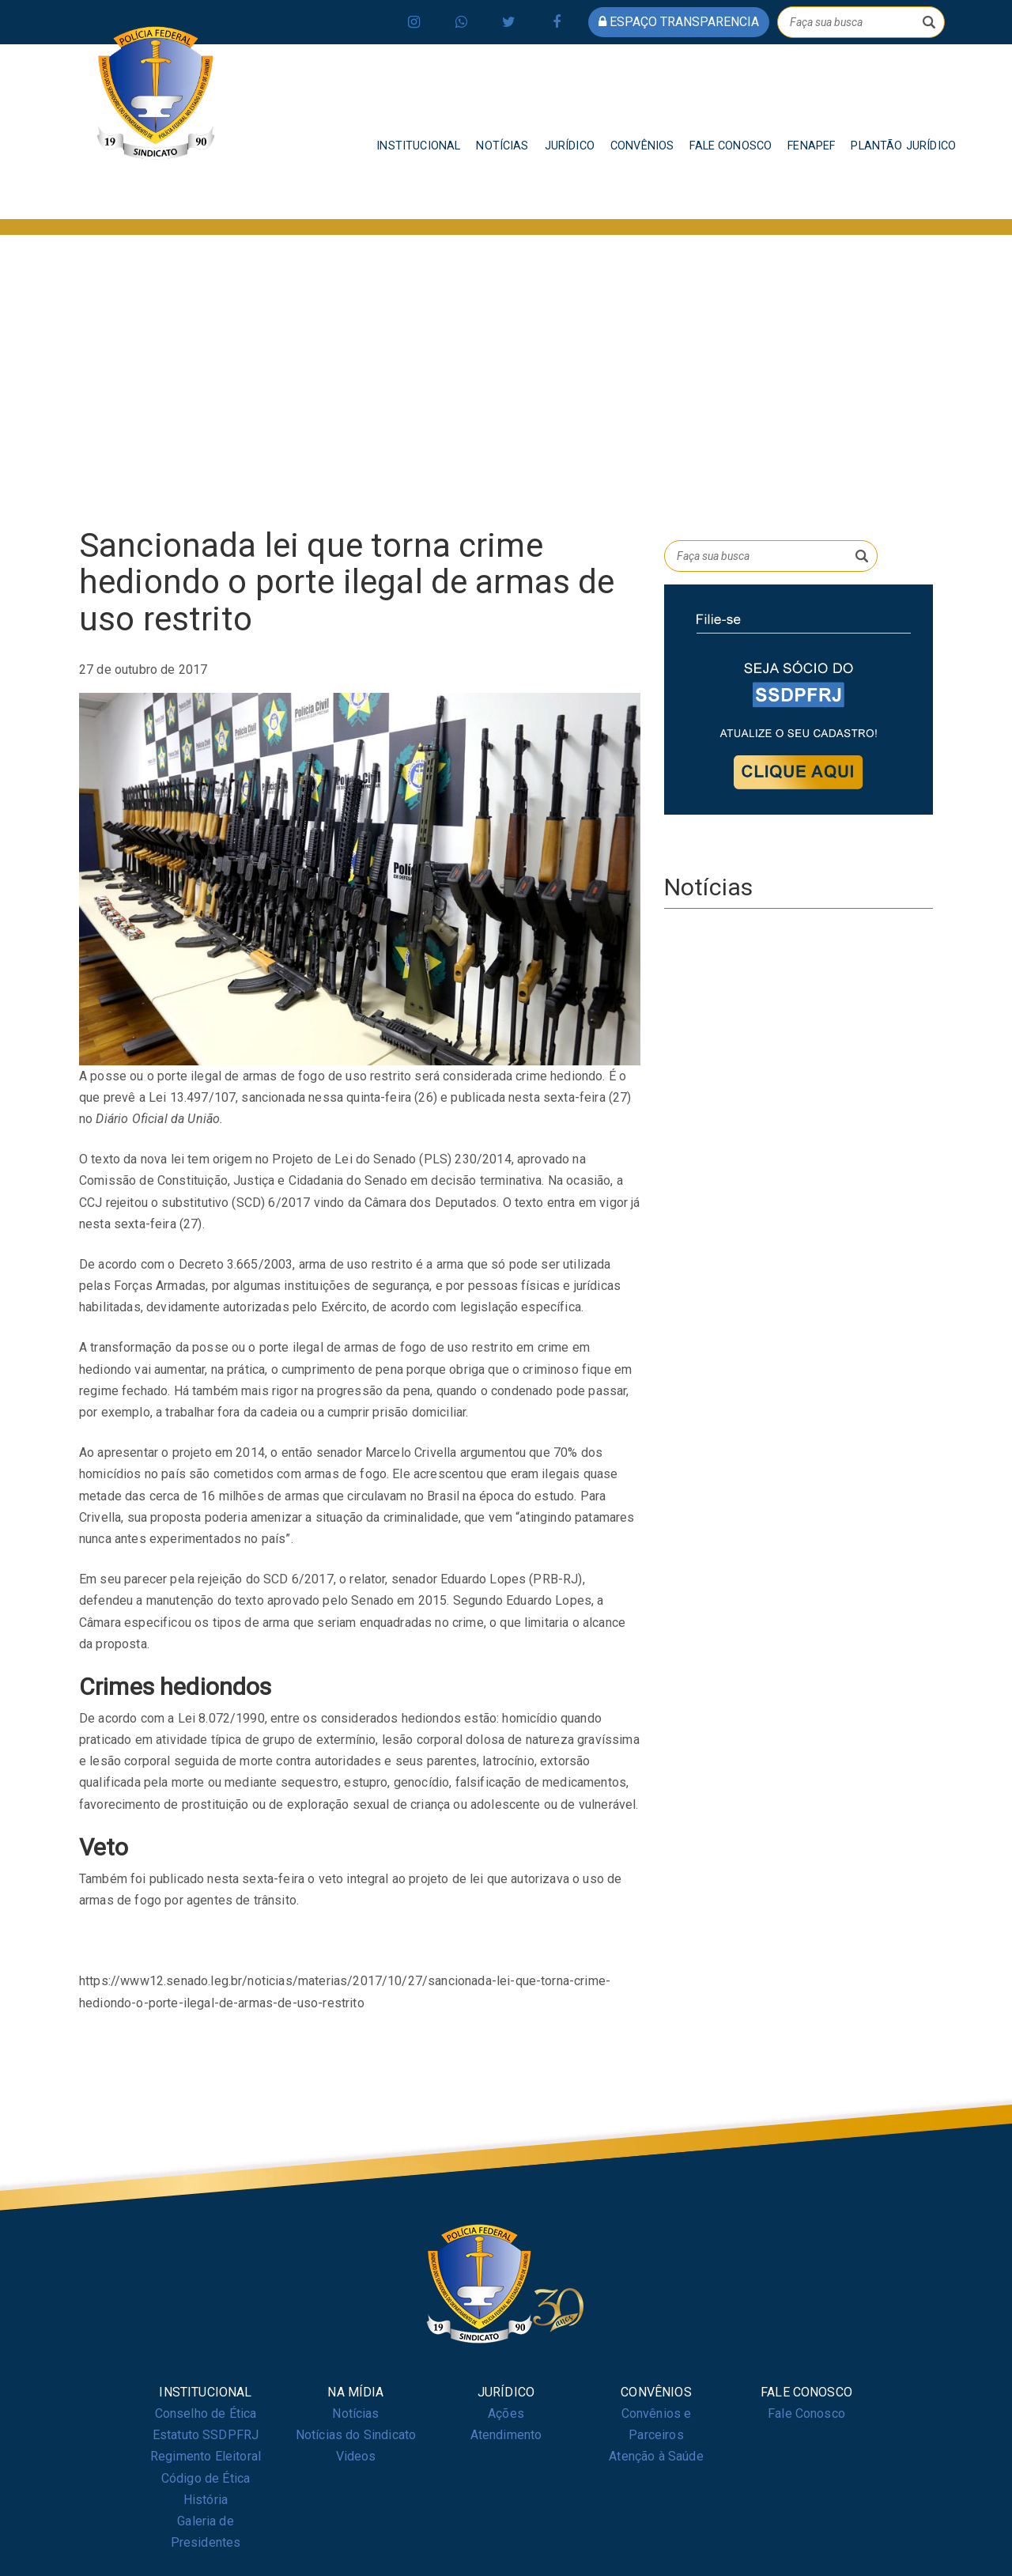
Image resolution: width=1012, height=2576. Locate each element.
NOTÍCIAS (502, 146)
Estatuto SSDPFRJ (206, 2434)
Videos (356, 2456)
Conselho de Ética (206, 2413)
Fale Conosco (806, 2413)
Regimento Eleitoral (205, 2456)
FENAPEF (811, 146)
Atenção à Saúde (656, 2456)
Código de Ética (205, 2478)
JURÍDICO (570, 146)
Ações (506, 2413)
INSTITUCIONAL (418, 146)
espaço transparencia (679, 21)
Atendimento (506, 2434)
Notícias (355, 2413)
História (205, 2499)
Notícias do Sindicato (356, 2434)
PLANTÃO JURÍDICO (903, 146)
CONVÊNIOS (642, 146)
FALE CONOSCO (730, 146)
